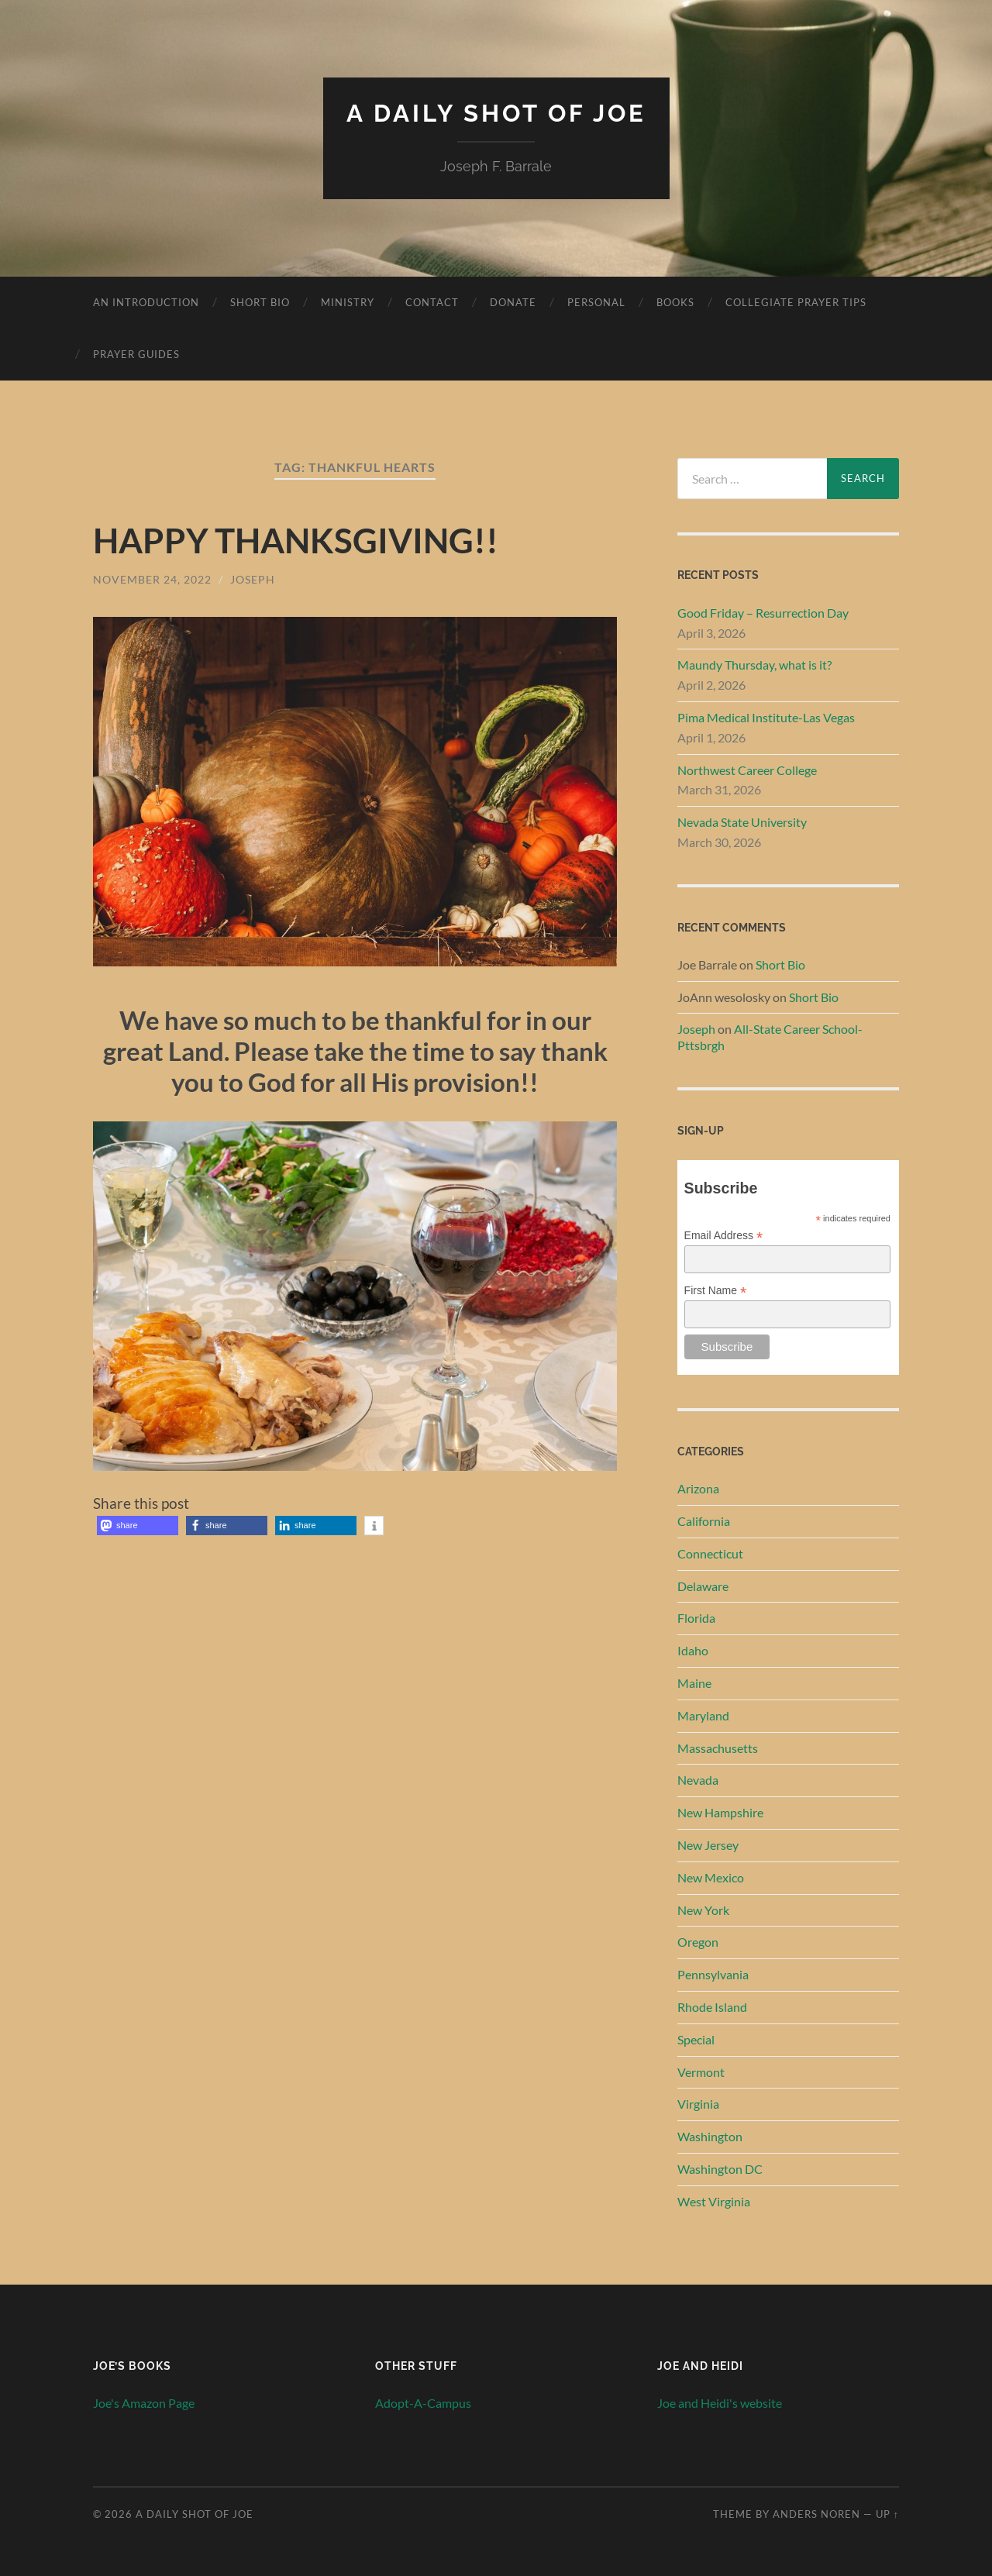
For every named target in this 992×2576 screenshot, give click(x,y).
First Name (715, 1290)
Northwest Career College (747, 769)
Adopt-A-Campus (423, 2402)
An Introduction (146, 301)
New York (703, 1909)
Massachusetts (717, 1747)
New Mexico (710, 1876)
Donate (513, 301)
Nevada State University (742, 821)
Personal (596, 301)
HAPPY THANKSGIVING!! (300, 539)
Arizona (698, 1488)
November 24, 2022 (152, 578)
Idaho (692, 1650)
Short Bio (260, 301)
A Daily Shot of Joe (496, 112)
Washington (709, 2135)
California (703, 1520)
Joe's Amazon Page (144, 2402)
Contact (432, 301)
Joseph (252, 578)
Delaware (702, 1585)
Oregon (697, 1941)
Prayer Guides (136, 353)
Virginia (698, 2103)
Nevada (697, 1779)
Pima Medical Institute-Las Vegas (766, 716)
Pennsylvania (713, 1973)
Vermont (701, 2071)
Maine (694, 1682)
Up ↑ (887, 2513)
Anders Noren (816, 2513)
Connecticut (710, 1552)
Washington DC (720, 2168)
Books (675, 301)
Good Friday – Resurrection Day (763, 611)
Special (696, 2038)
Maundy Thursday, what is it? (754, 664)
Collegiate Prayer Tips (795, 301)
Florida (696, 1617)
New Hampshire (720, 1812)
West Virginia (713, 2200)
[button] (137, 1524)
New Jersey (708, 1844)
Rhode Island (712, 2006)
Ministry (347, 301)
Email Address (723, 1235)
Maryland (703, 1714)
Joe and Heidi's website (719, 2402)
